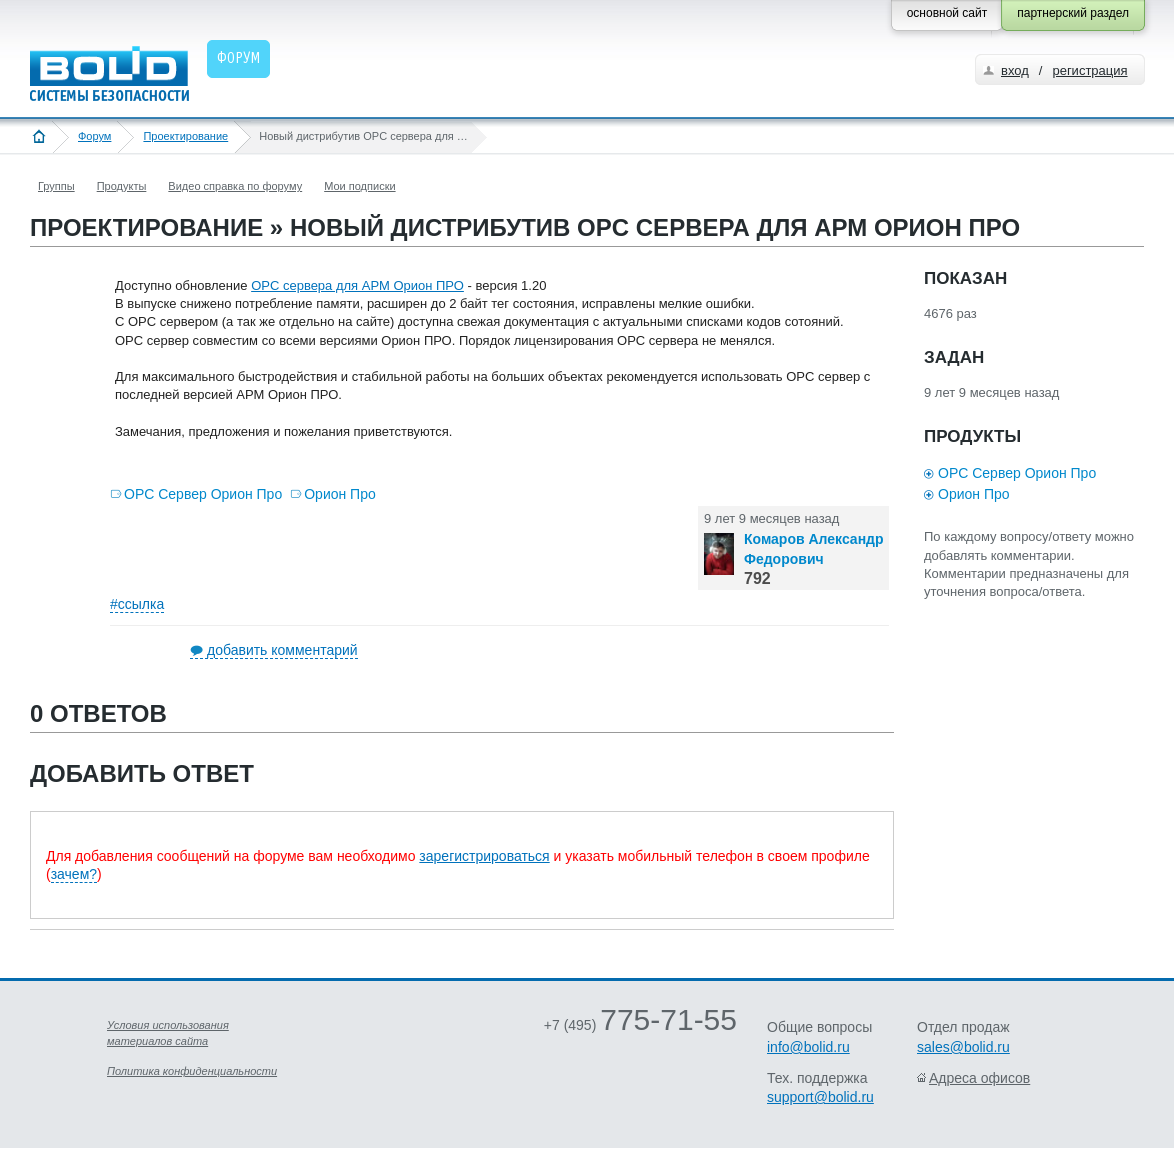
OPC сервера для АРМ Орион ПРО (357, 285)
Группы (56, 186)
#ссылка (137, 604)
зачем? (74, 874)
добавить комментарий (282, 650)
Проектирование (185, 136)
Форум (94, 136)
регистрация (1089, 70)
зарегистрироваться (484, 856)
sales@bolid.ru (963, 1047)
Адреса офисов (979, 1078)
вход (1015, 70)
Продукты (122, 186)
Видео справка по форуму (235, 186)
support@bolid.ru (820, 1097)
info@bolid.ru (808, 1047)
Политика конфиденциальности (192, 1071)
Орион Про (340, 494)
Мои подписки (359, 186)
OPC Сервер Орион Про (203, 494)
